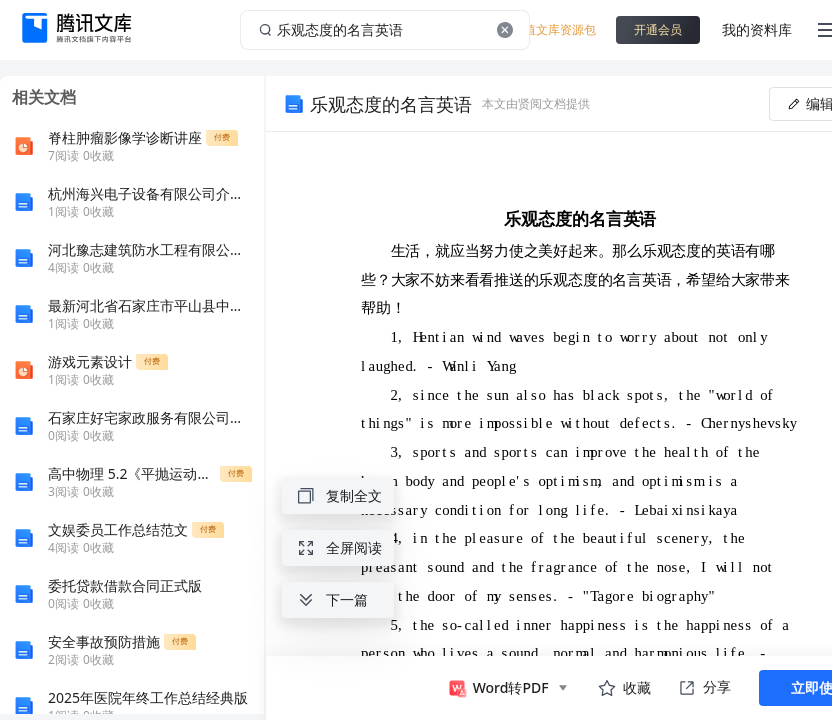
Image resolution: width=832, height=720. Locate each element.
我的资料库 (757, 29)
